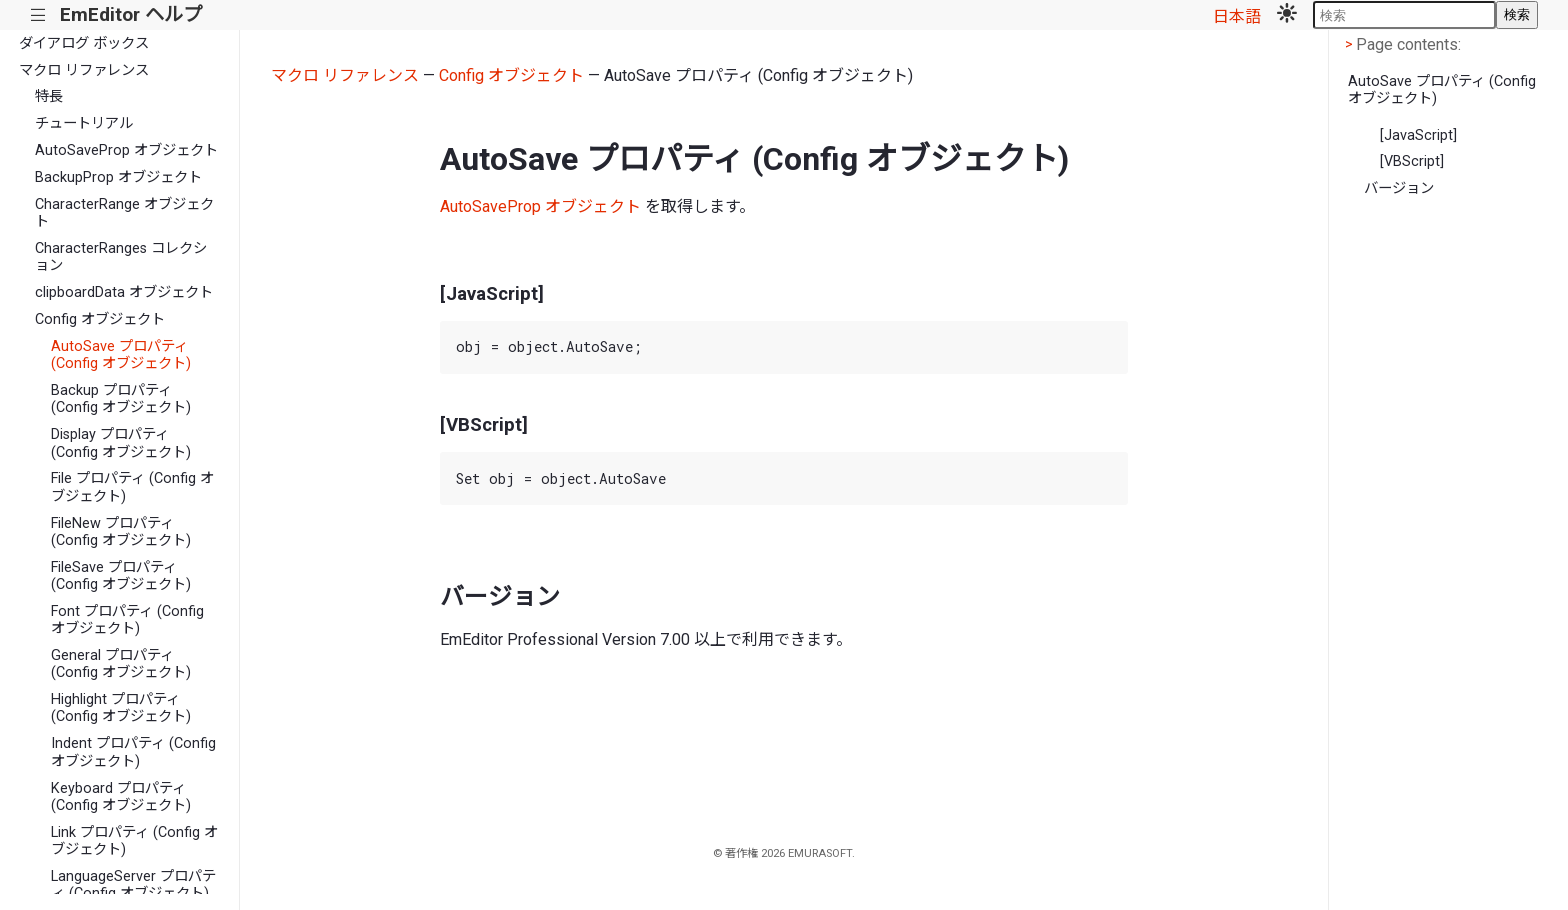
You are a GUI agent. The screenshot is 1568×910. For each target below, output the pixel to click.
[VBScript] (1412, 161)
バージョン (1399, 188)
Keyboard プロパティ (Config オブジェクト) (121, 797)
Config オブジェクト (100, 319)
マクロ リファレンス (84, 70)
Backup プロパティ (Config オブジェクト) (121, 399)
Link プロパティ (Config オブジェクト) (134, 841)
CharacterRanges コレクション (121, 257)
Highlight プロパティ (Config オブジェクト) (121, 708)
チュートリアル (84, 123)
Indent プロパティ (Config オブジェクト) (133, 752)
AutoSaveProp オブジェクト (126, 150)
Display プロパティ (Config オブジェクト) (121, 443)
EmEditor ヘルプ (131, 14)
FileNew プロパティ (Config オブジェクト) (121, 532)
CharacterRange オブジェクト (124, 213)
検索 (1517, 14)
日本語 (1237, 16)
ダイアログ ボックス (84, 43)
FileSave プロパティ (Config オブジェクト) (121, 576)
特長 (49, 96)
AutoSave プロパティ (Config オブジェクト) (121, 355)
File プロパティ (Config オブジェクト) (132, 487)
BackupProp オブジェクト (118, 177)
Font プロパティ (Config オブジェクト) (127, 620)
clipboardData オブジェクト (124, 292)
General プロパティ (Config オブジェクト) (121, 664)
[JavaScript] (1418, 135)
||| (38, 15)
